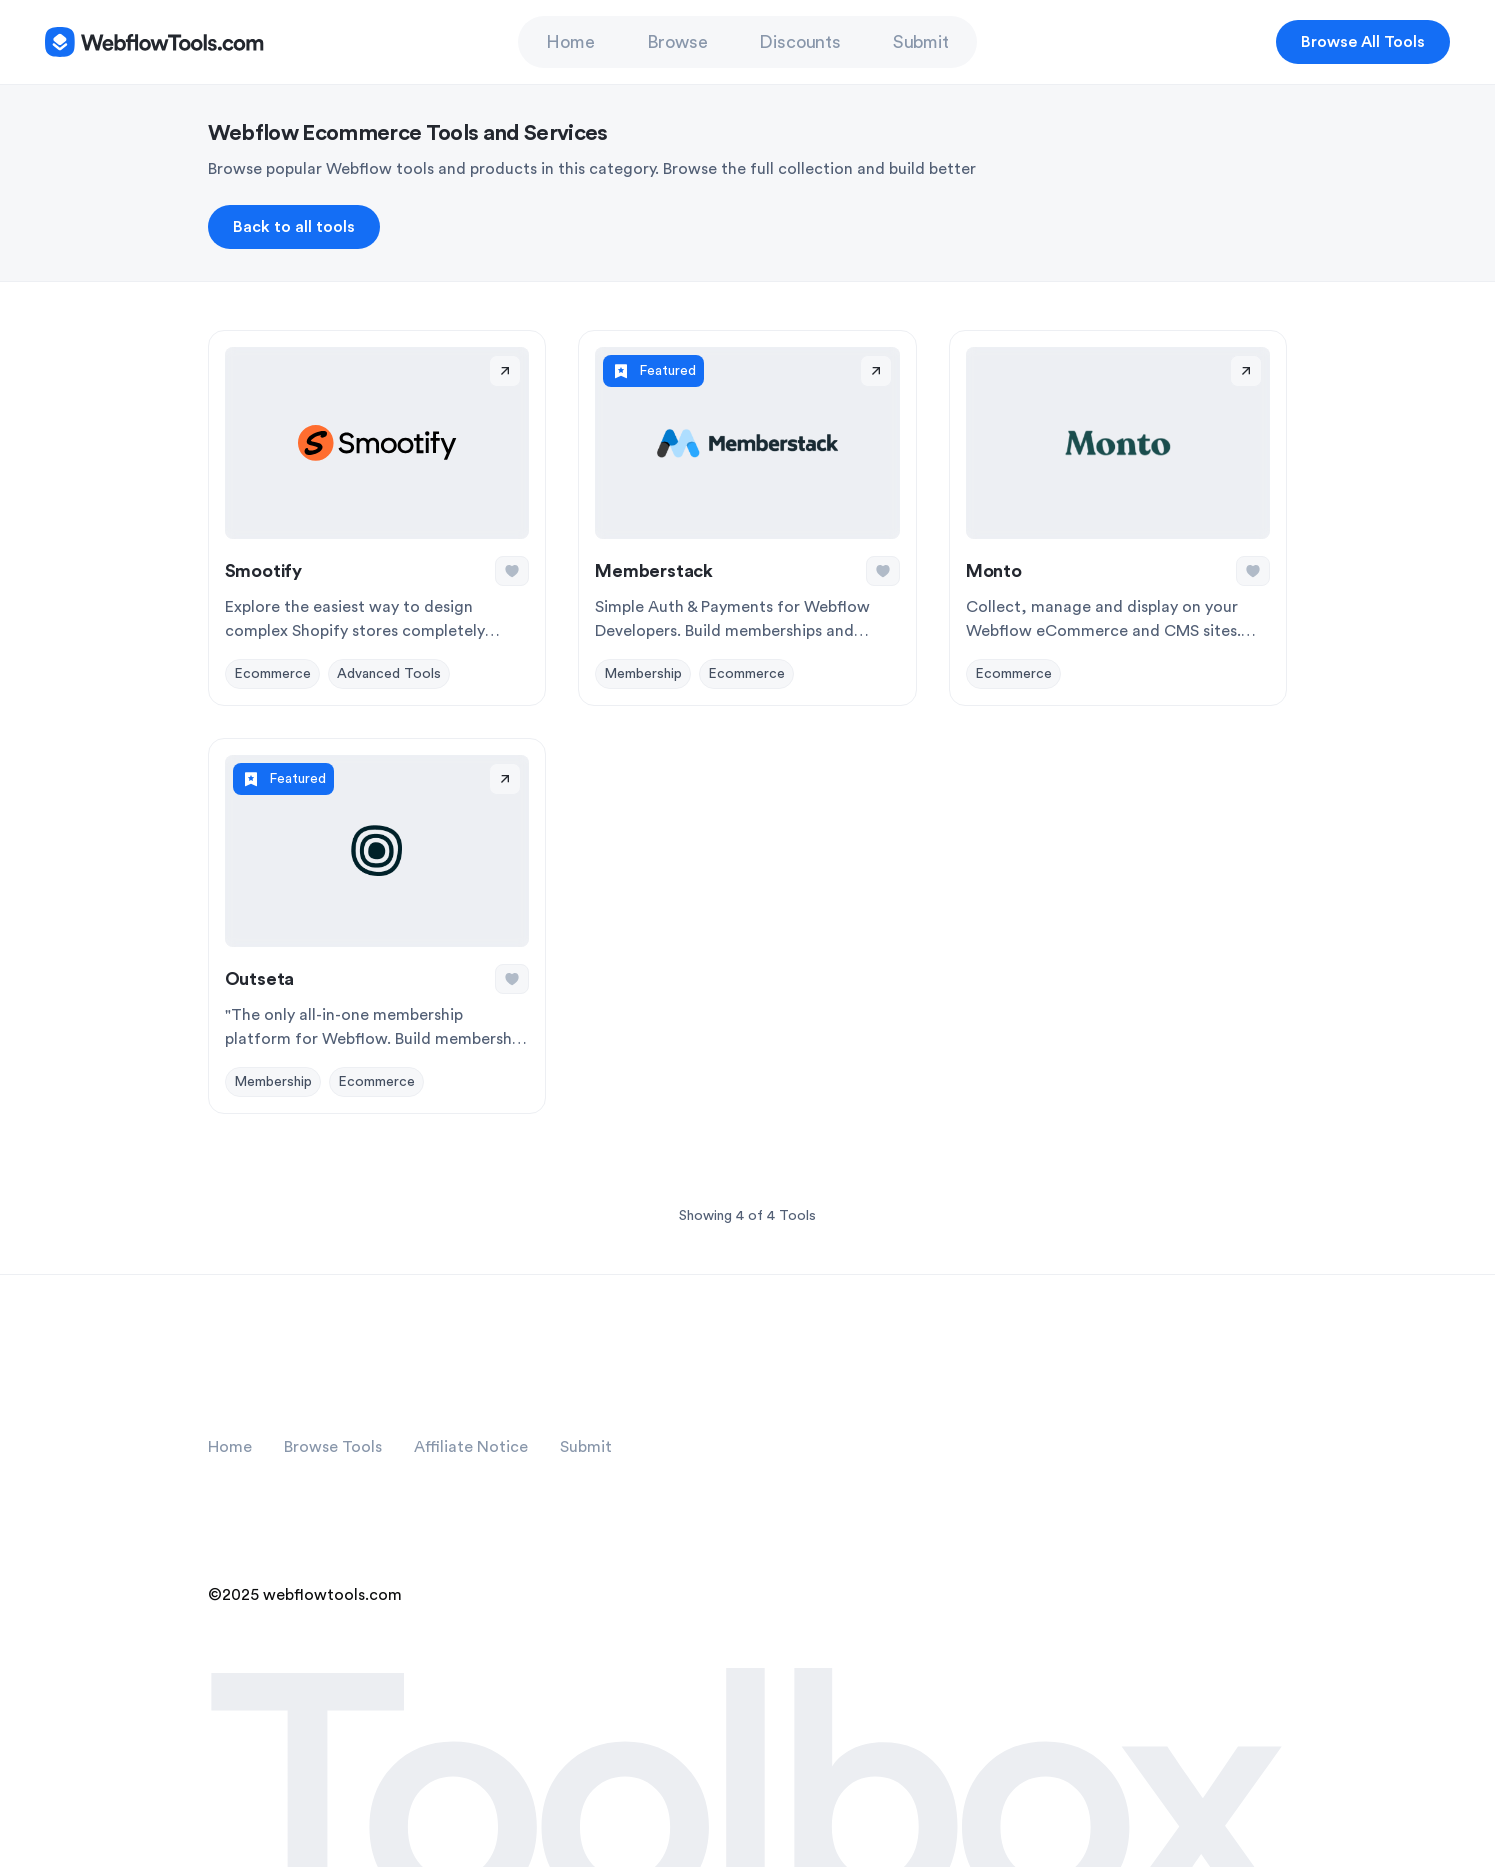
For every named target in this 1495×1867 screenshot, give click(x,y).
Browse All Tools (1363, 42)
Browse (677, 42)
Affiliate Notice (471, 1447)
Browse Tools (333, 1447)
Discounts (799, 42)
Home (570, 42)
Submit (921, 42)
